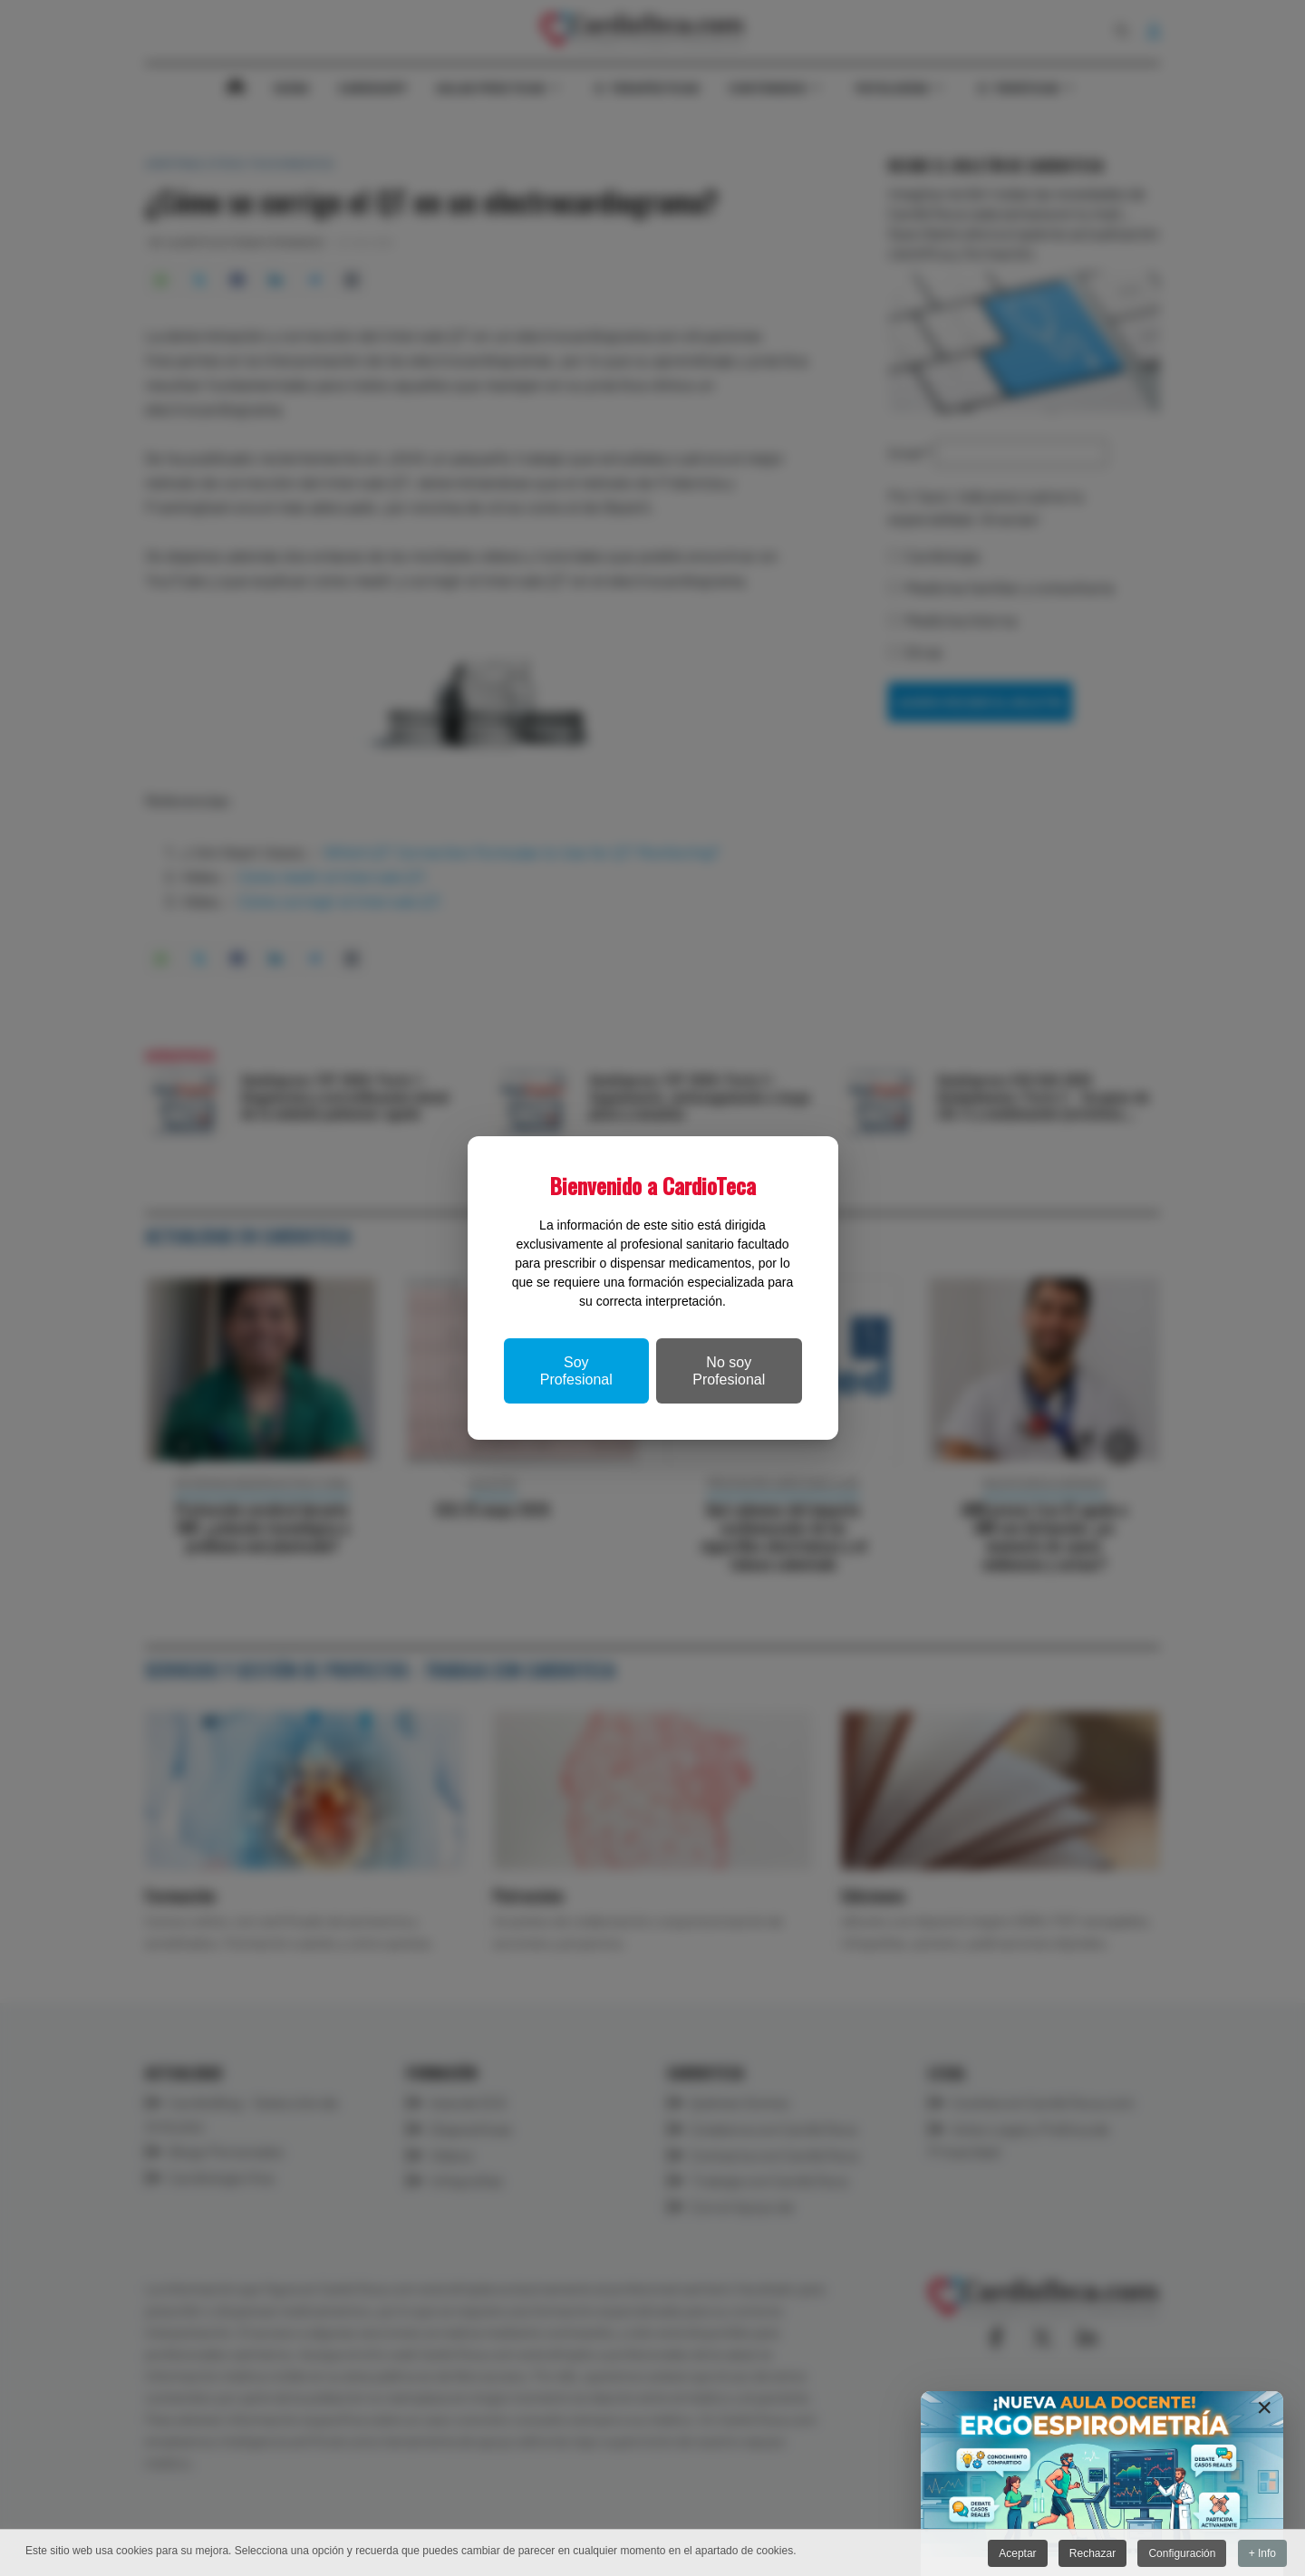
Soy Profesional (576, 1371)
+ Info (1262, 2553)
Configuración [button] (1180, 2553)
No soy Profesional (728, 1371)
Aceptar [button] (1014, 2553)
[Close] (1264, 2407)
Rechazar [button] (1091, 2553)
